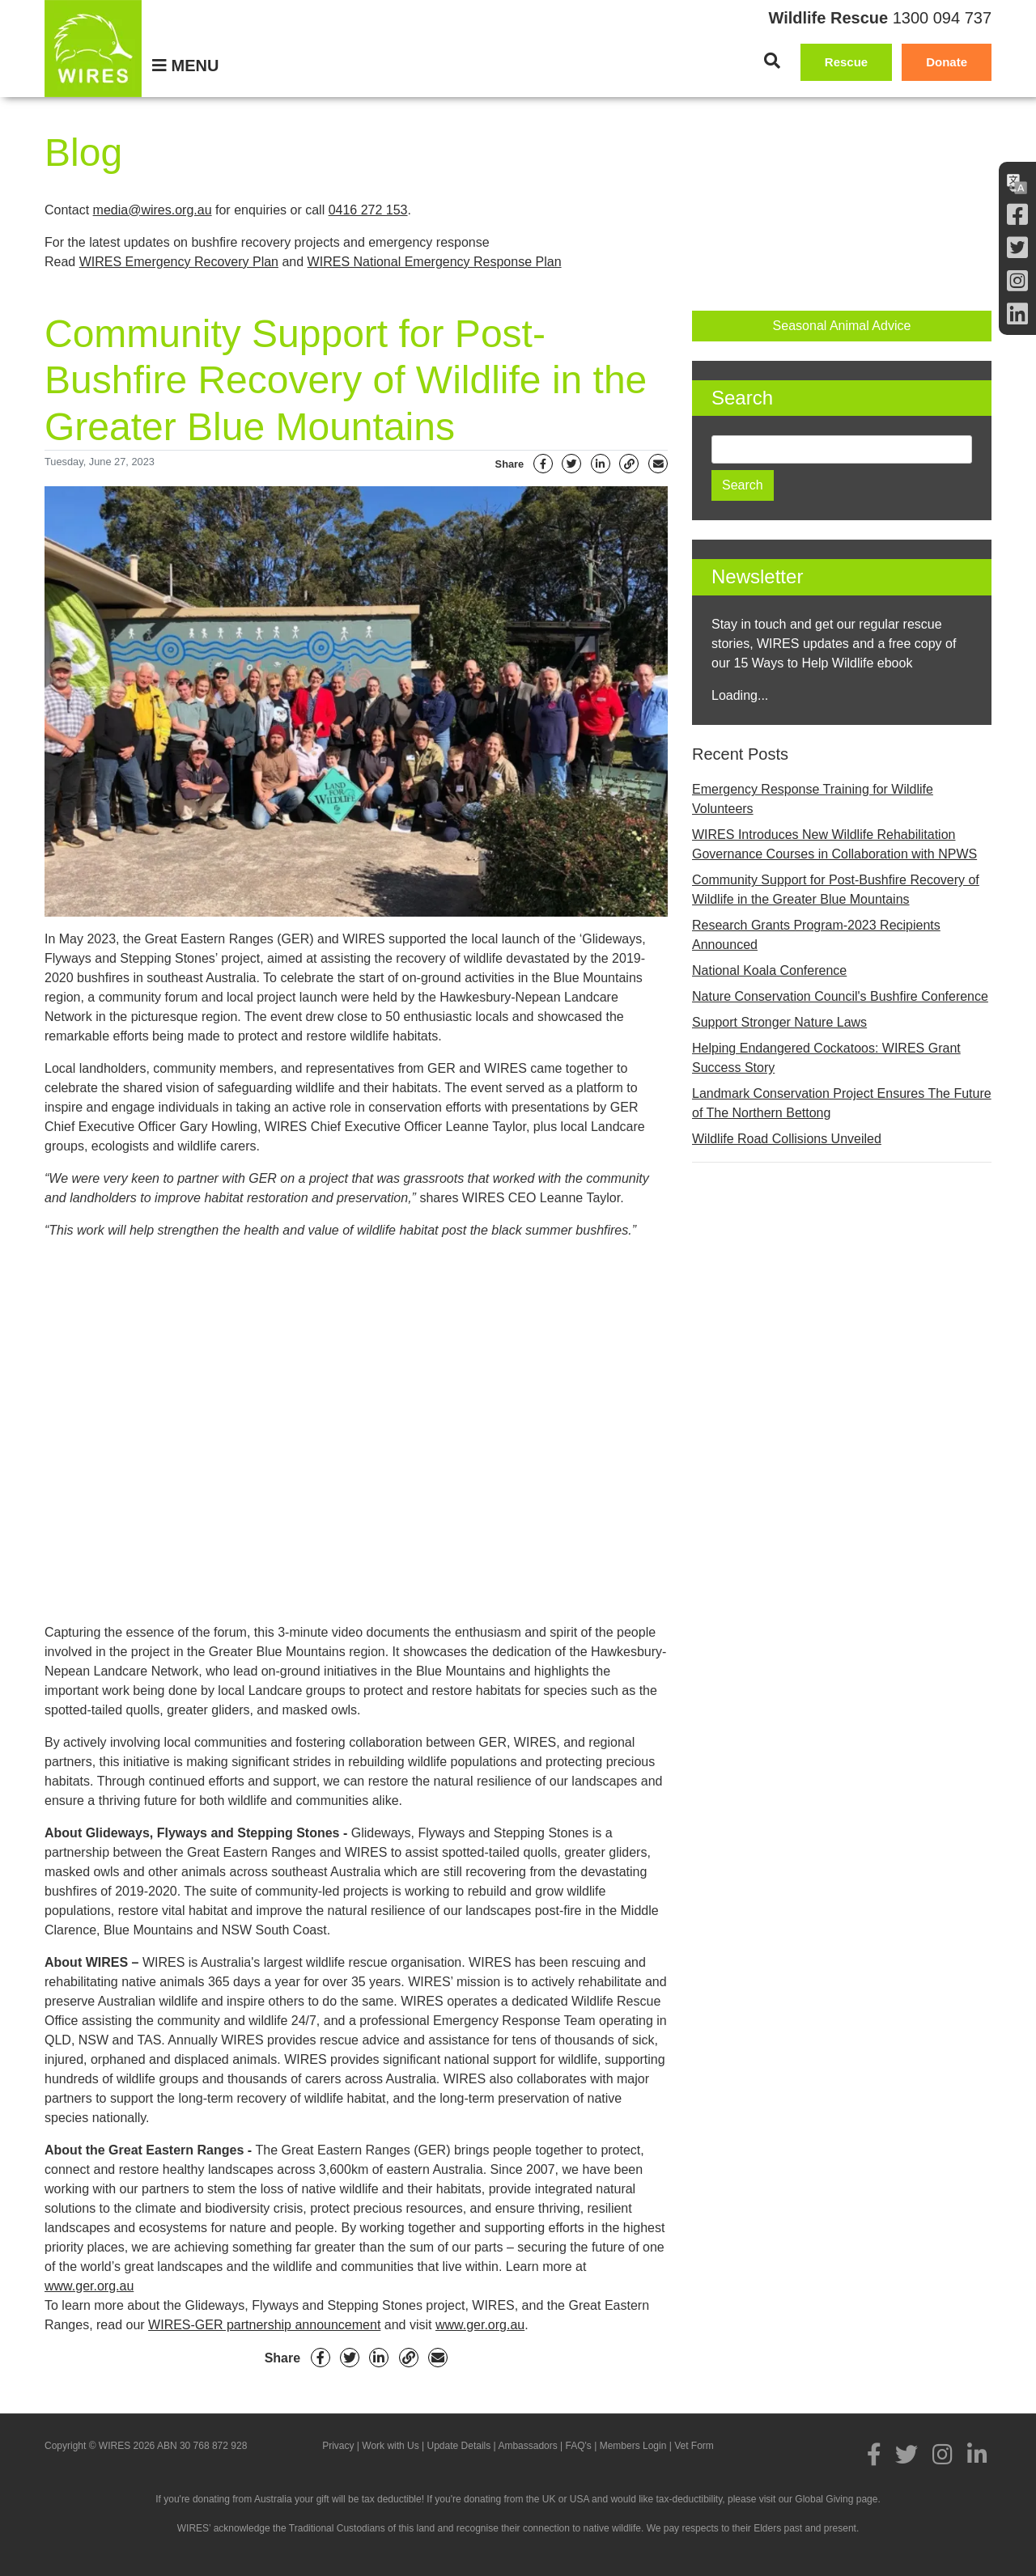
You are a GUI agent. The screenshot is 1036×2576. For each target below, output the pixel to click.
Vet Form (694, 2445)
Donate (946, 62)
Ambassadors (527, 2445)
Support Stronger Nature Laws (779, 1022)
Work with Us (390, 2445)
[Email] (658, 463)
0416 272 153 (368, 210)
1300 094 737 (942, 18)
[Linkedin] (600, 463)
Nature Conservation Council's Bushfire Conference (840, 996)
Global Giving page (836, 2499)
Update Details (459, 2445)
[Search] (772, 61)
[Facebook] (1017, 214)
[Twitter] (1017, 248)
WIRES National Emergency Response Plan (435, 262)
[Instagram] (1017, 281)
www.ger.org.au (89, 2286)
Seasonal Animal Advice (842, 326)
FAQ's (579, 2445)
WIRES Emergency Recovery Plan (178, 262)
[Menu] (185, 65)
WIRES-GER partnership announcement (264, 2325)
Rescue (846, 62)
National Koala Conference (769, 970)
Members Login (633, 2445)
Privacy (338, 2445)
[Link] (629, 463)
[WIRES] (93, 48)
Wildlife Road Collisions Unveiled (786, 1139)
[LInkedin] (1017, 314)
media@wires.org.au (152, 210)
